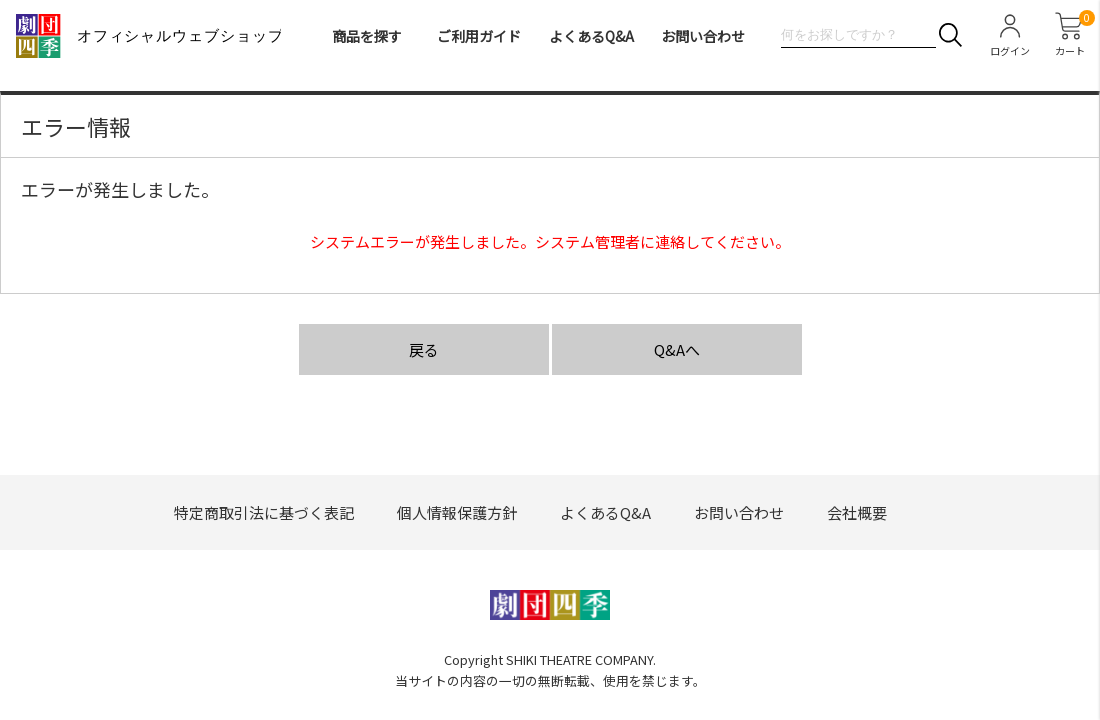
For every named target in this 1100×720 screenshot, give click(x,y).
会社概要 (857, 512)
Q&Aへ (677, 349)
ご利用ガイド (479, 36)
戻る (424, 349)
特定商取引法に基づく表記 (264, 512)
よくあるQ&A (591, 36)
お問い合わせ (703, 36)
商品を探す (367, 36)
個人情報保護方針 (457, 512)
